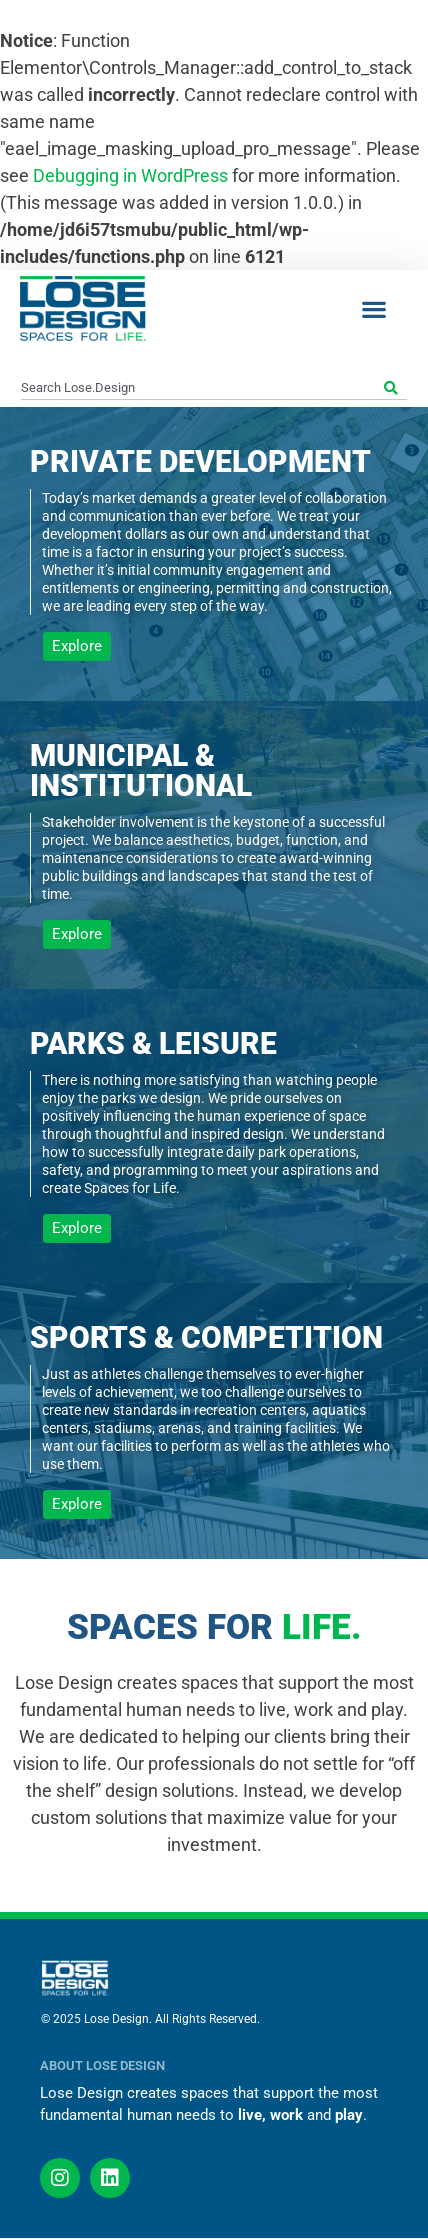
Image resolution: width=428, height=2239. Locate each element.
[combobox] (200, 388)
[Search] (393, 388)
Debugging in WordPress (130, 175)
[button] (373, 308)
